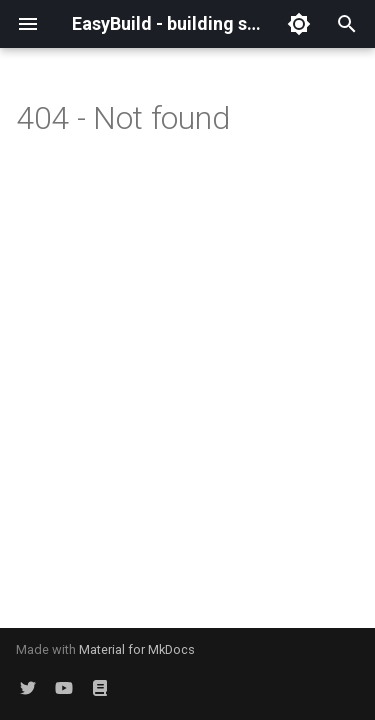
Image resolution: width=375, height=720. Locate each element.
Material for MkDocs (137, 649)
